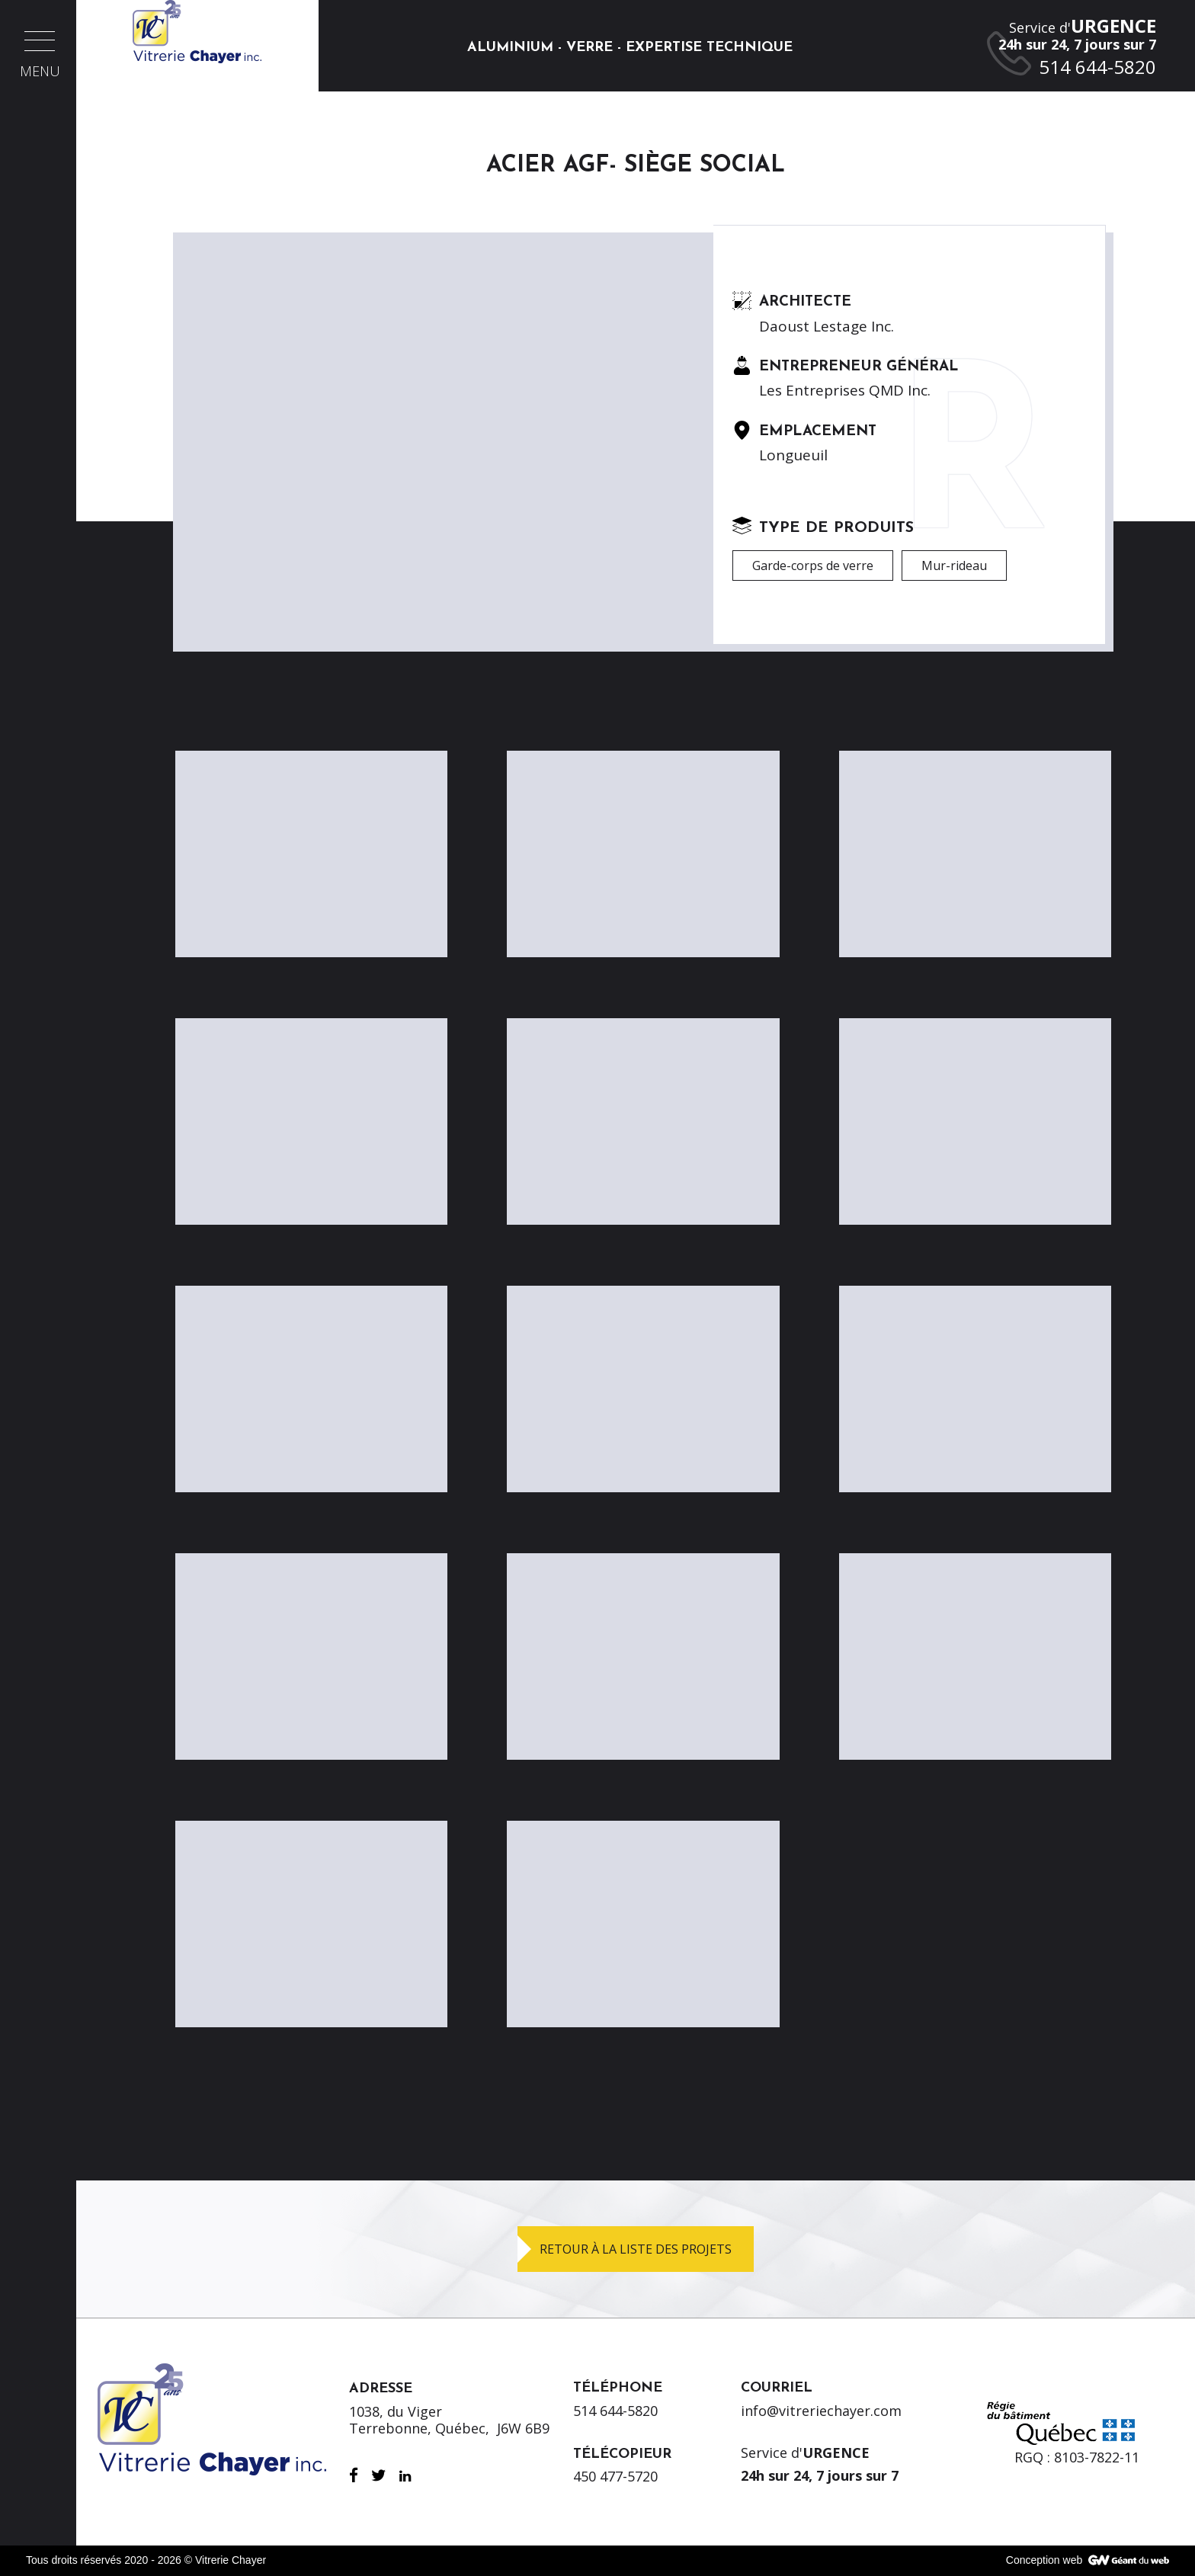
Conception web (1044, 2560)
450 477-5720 (615, 2476)
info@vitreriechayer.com (821, 2410)
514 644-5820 (615, 2410)
